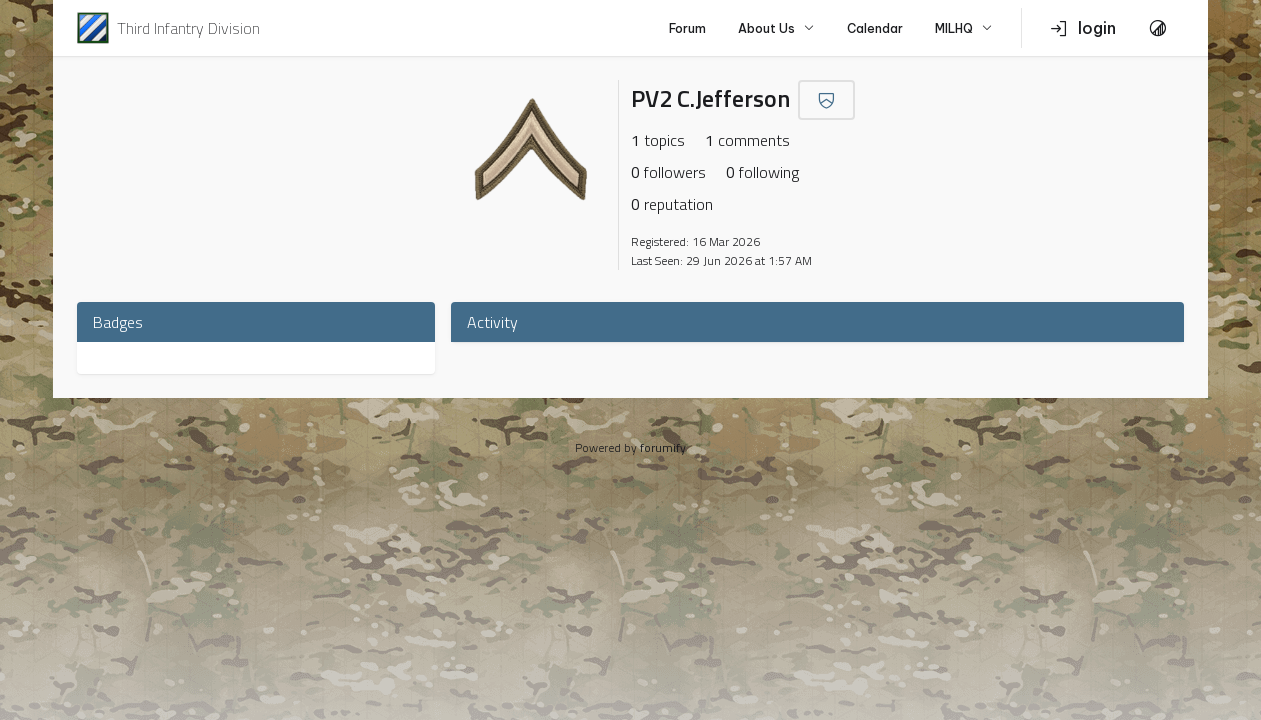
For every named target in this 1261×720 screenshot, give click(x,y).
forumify (663, 447)
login (1083, 28)
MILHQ (964, 28)
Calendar (875, 28)
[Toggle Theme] (1158, 28)
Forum (687, 28)
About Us (776, 28)
